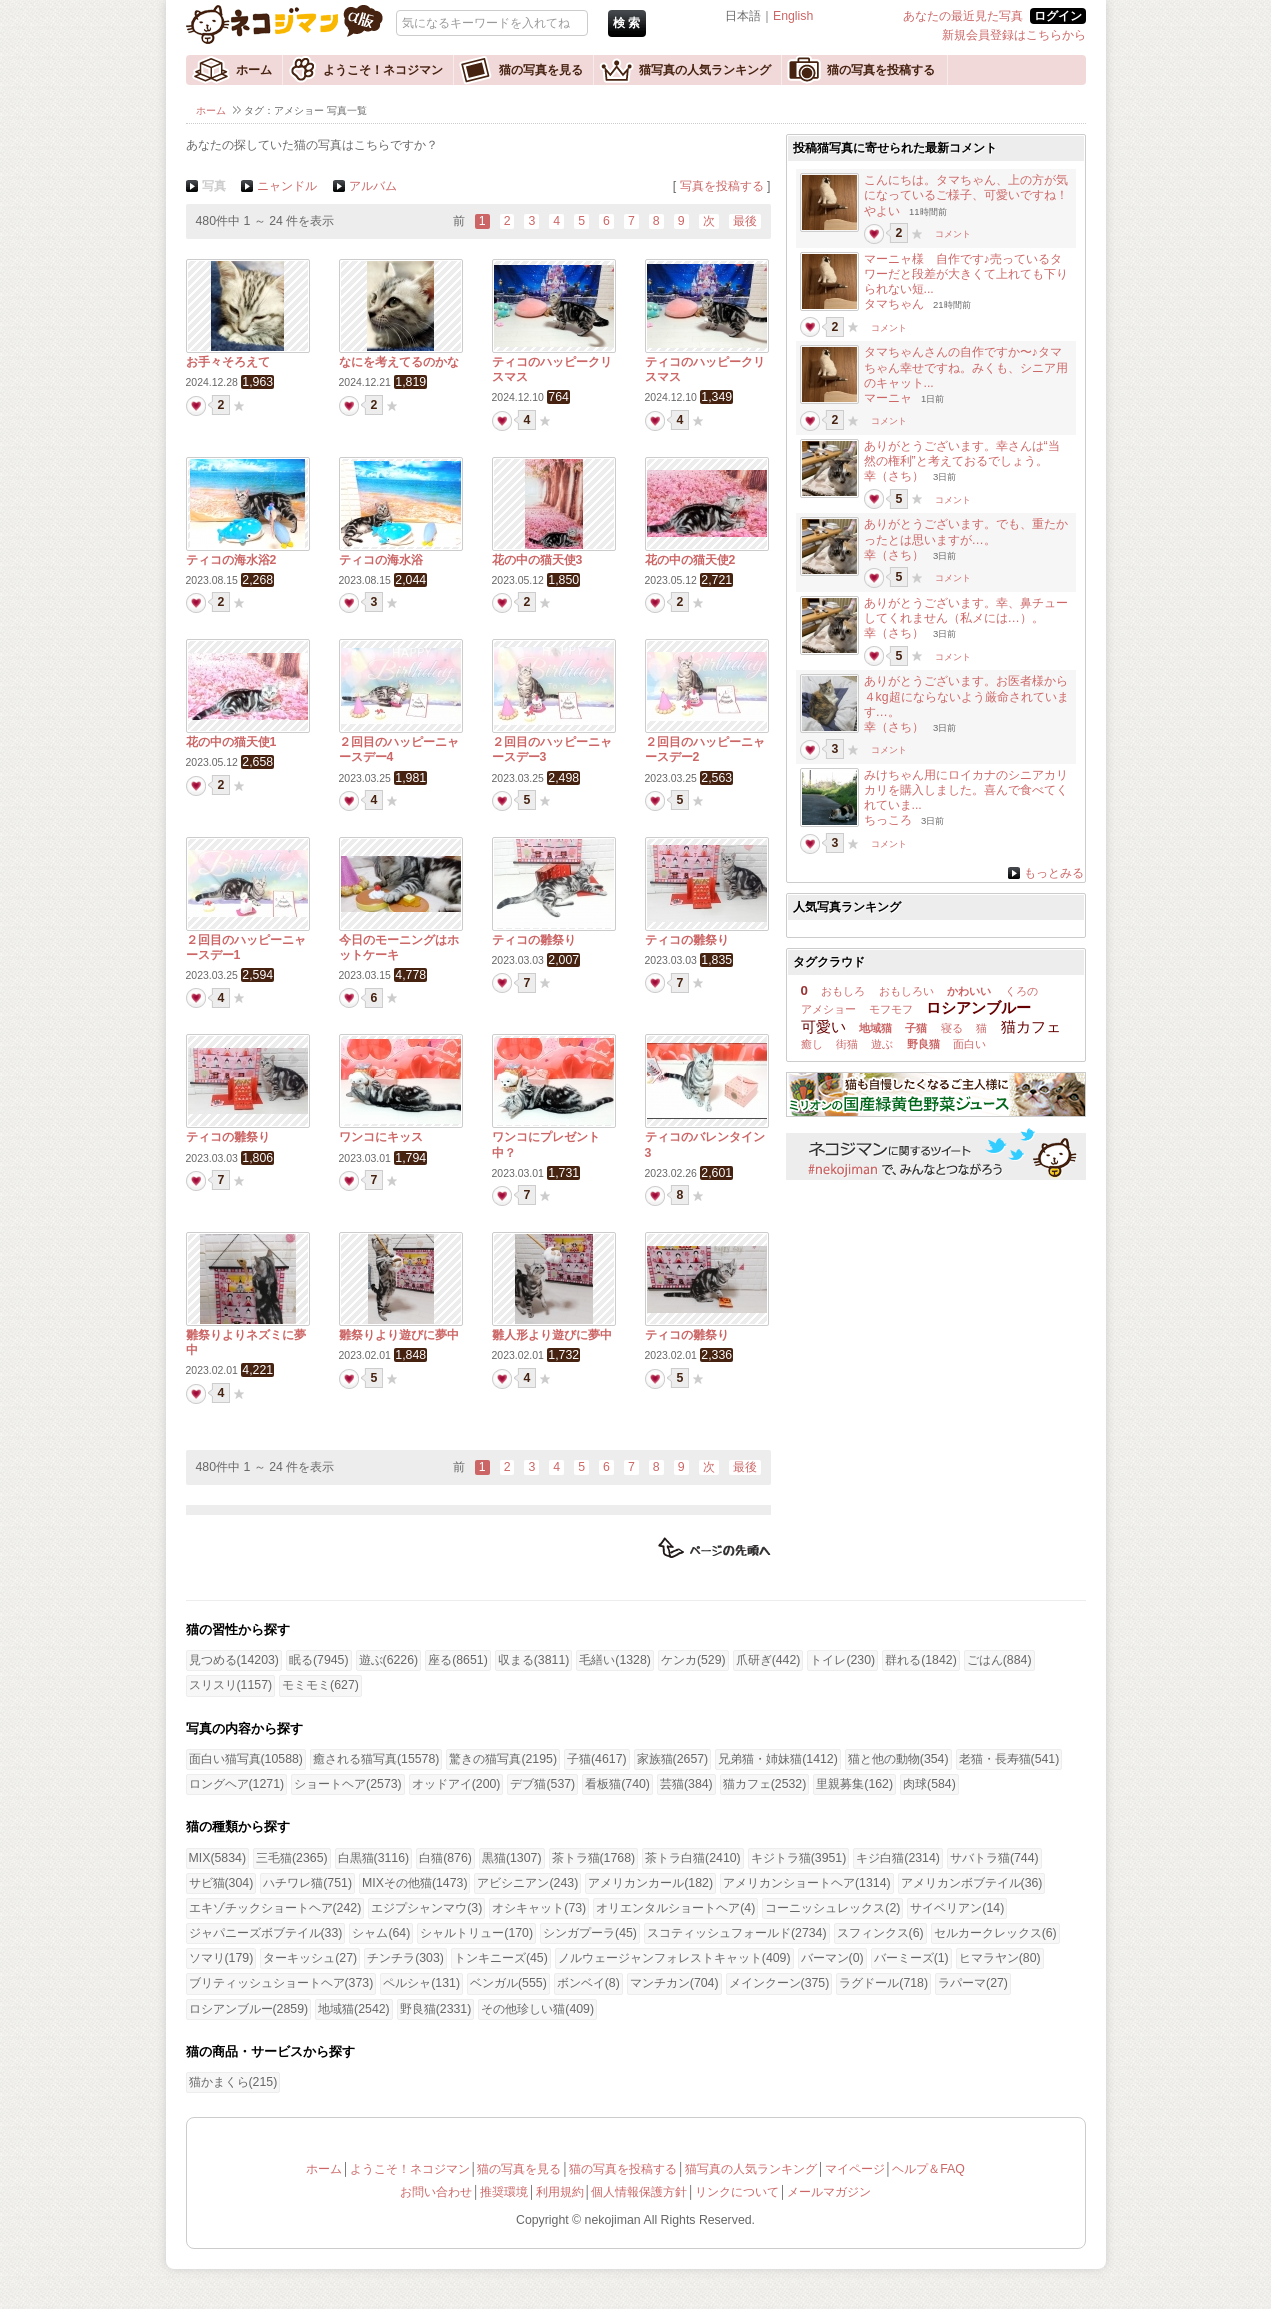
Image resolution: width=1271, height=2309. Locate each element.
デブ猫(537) (542, 1784)
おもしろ (843, 991)
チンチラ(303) (405, 1958)
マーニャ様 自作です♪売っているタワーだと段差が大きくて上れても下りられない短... (966, 274)
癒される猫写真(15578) (376, 1759)
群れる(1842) (921, 1660)
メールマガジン (829, 2192)
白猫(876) (445, 1858)
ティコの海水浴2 (231, 560)
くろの (1021, 991)
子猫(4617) (597, 1759)
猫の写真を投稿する (881, 70)
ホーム (254, 70)
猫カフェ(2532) (765, 1784)
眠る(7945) (319, 1660)
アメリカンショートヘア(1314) (807, 1883)
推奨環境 (504, 2192)
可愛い (823, 1026)
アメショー (828, 1009)
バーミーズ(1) (911, 1958)
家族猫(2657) (673, 1759)
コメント (953, 233)
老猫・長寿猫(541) (1009, 1759)
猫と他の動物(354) (898, 1759)
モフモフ (891, 1009)
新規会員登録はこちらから (1014, 35)
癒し (812, 1044)
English (793, 16)
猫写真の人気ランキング (705, 70)
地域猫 (875, 1028)
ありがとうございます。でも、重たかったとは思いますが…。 (966, 531)
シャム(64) (381, 1933)
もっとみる (1054, 873)
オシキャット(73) (539, 1908)
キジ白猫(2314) (898, 1858)
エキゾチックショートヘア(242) (275, 1908)
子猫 (916, 1028)
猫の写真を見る (541, 70)
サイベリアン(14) (957, 1908)
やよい (882, 211)
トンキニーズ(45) (501, 1958)
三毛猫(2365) (292, 1858)
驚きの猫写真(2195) (503, 1759)
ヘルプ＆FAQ (928, 2169)
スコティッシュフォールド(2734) (737, 1933)
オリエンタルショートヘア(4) (675, 1908)
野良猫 (923, 1044)
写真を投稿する (722, 186)
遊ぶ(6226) (389, 1660)
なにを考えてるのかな (399, 362)
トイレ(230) (842, 1660)
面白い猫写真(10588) (246, 1759)
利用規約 (560, 2192)
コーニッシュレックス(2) (832, 1908)
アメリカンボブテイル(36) (972, 1883)
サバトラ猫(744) (994, 1858)
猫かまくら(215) (233, 2082)
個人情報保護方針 (639, 2192)
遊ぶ (882, 1044)
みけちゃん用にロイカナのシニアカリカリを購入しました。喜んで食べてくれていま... (966, 790)
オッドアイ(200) (456, 1784)
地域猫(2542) (354, 2009)
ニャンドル (287, 186)
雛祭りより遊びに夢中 (399, 1335)
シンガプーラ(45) (590, 1933)
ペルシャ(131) (421, 1983)
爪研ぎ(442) (768, 1660)
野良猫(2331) (436, 2009)
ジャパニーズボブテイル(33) (266, 1933)
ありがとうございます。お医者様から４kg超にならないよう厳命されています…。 (966, 696)
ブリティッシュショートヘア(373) (281, 1983)
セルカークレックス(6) (995, 1933)
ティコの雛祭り (534, 940)
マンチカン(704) (674, 1983)
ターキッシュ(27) (310, 1958)
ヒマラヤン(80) (1000, 1958)
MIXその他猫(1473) (414, 1883)
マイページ (855, 2169)
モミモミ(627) (320, 1685)
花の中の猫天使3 (537, 560)
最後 (745, 221)
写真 (214, 186)
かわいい (969, 991)
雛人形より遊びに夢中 (552, 1335)
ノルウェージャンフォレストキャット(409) (674, 1958)
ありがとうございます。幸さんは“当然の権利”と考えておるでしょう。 (962, 453)
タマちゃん (894, 304)
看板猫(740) (617, 1784)
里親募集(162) (854, 1784)
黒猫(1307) (512, 1858)
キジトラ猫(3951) (799, 1858)
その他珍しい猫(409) (537, 2009)
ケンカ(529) (693, 1660)
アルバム (373, 186)
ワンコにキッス (381, 1137)
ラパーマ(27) (973, 1983)
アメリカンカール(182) (650, 1883)
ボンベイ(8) (588, 1983)
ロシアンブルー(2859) (249, 2009)
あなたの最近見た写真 (963, 16)
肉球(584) (929, 1784)
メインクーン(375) (779, 1983)
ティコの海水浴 (381, 560)
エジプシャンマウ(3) (426, 1908)
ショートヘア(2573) (348, 1784)
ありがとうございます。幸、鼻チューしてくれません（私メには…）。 (966, 610)
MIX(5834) (217, 1858)
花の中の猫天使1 (231, 742)
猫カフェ (1031, 1026)
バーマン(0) (832, 1958)
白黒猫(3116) (374, 1858)
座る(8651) (458, 1660)
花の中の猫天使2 (690, 560)
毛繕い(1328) (615, 1660)
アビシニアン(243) (527, 1883)
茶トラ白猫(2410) (693, 1858)
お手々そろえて (228, 362)
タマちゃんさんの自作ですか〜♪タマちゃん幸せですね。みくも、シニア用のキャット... (966, 367)
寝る (952, 1028)
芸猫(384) (686, 1784)
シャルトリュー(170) (476, 1933)
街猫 (847, 1044)
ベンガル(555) (508, 1983)
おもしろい (906, 991)
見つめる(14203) (234, 1660)
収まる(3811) (534, 1660)
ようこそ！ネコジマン (383, 70)
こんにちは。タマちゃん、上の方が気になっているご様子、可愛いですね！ (966, 187)
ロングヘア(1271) (237, 1784)
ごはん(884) (999, 1660)
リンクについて (737, 2192)
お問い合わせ (436, 2192)
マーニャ (888, 398)
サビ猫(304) (221, 1883)
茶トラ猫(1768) (594, 1858)
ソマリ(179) (221, 1958)
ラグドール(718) (883, 1983)
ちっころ (888, 820)
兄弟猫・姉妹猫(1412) (778, 1759)
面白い (969, 1044)
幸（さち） (894, 476)
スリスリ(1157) (231, 1685)
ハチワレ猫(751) (307, 1883)
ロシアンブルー (978, 1007)
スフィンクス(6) (880, 1933)
